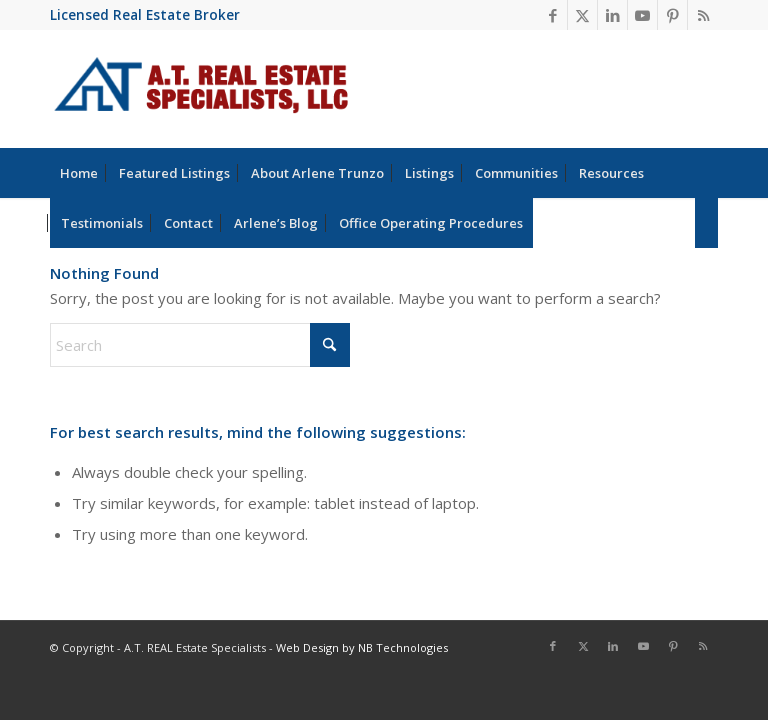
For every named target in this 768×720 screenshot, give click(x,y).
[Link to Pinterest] (672, 15)
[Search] (706, 223)
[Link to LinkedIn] (612, 15)
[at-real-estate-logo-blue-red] (201, 89)
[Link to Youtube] (642, 15)
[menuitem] (79, 173)
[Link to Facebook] (552, 15)
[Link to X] (582, 15)
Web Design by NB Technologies (362, 647)
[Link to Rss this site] (703, 15)
